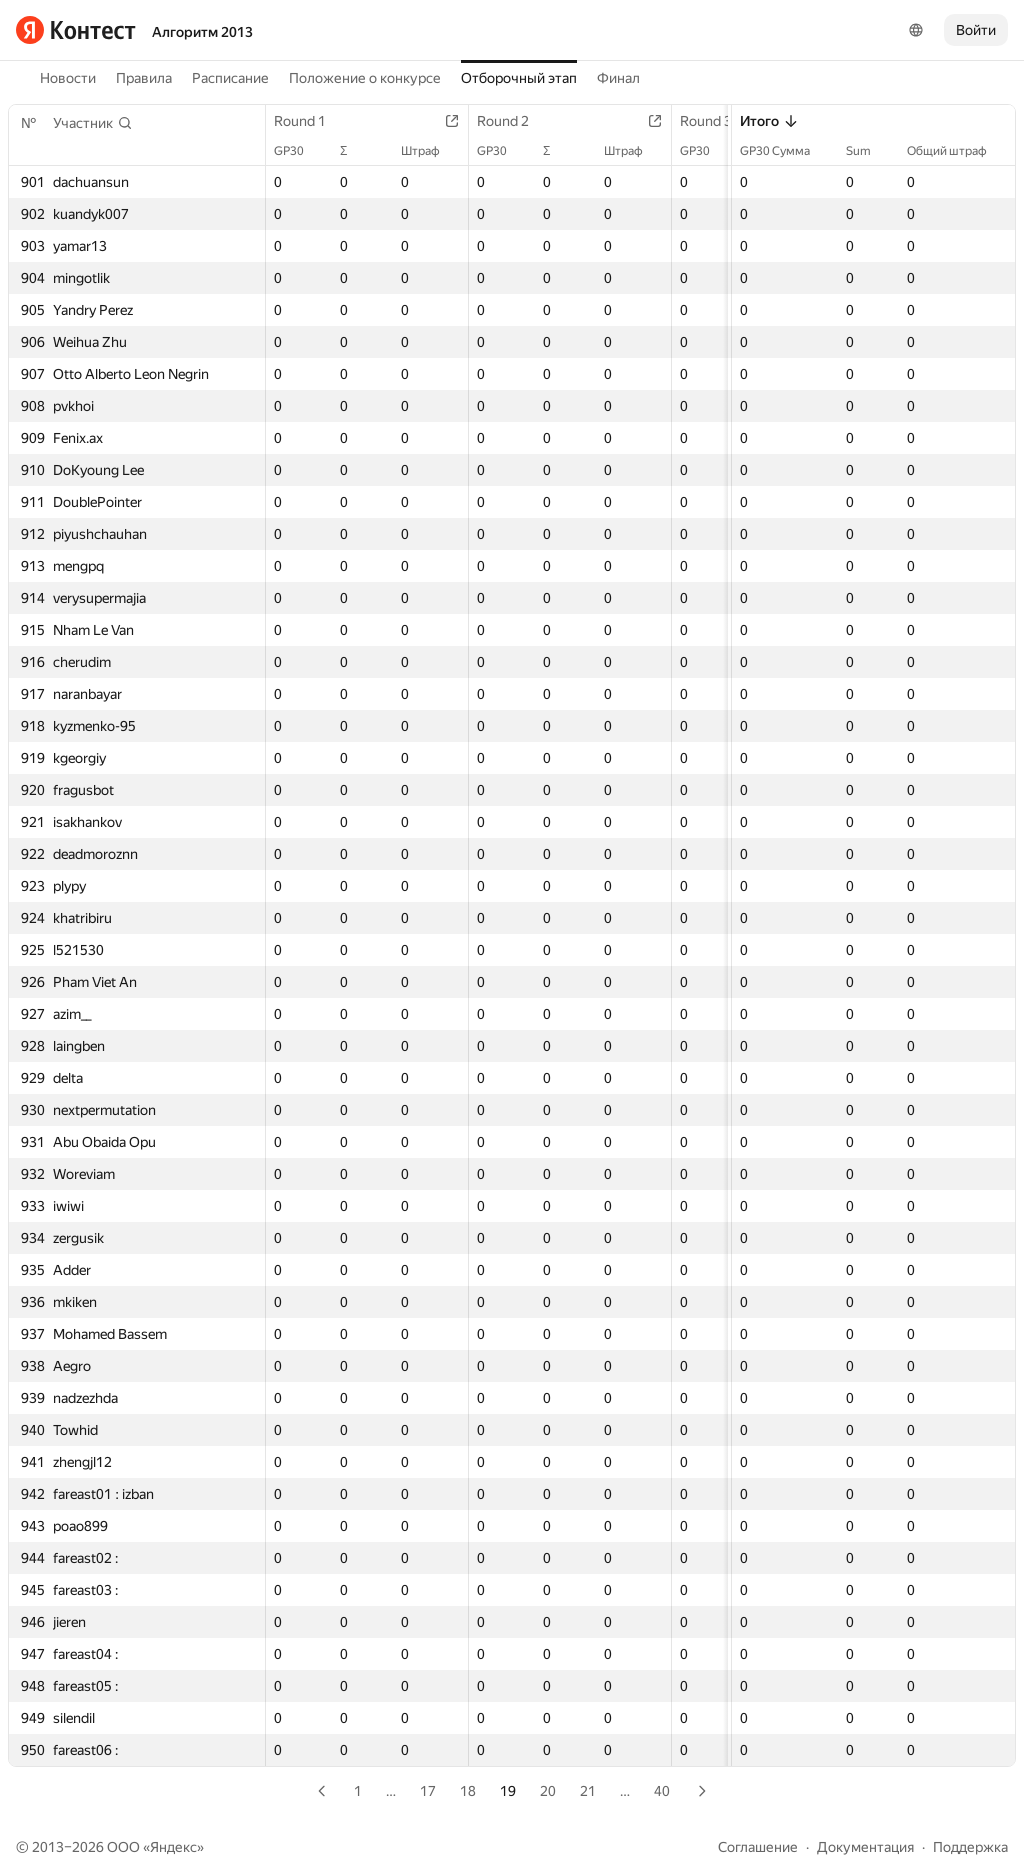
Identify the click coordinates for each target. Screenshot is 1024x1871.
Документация (865, 1847)
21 (588, 1791)
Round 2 (513, 121)
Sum (868, 151)
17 (428, 1791)
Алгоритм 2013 (202, 32)
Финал (618, 78)
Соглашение (758, 1847)
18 (468, 1791)
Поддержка (970, 1847)
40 (662, 1791)
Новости (68, 78)
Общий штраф (957, 151)
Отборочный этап (519, 78)
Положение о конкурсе (365, 78)
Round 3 (716, 121)
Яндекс (173, 1847)
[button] (93, 123)
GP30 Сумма (785, 151)
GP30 (299, 151)
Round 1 (310, 121)
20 (548, 1791)
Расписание (230, 78)
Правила (144, 78)
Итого (769, 121)
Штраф (430, 151)
